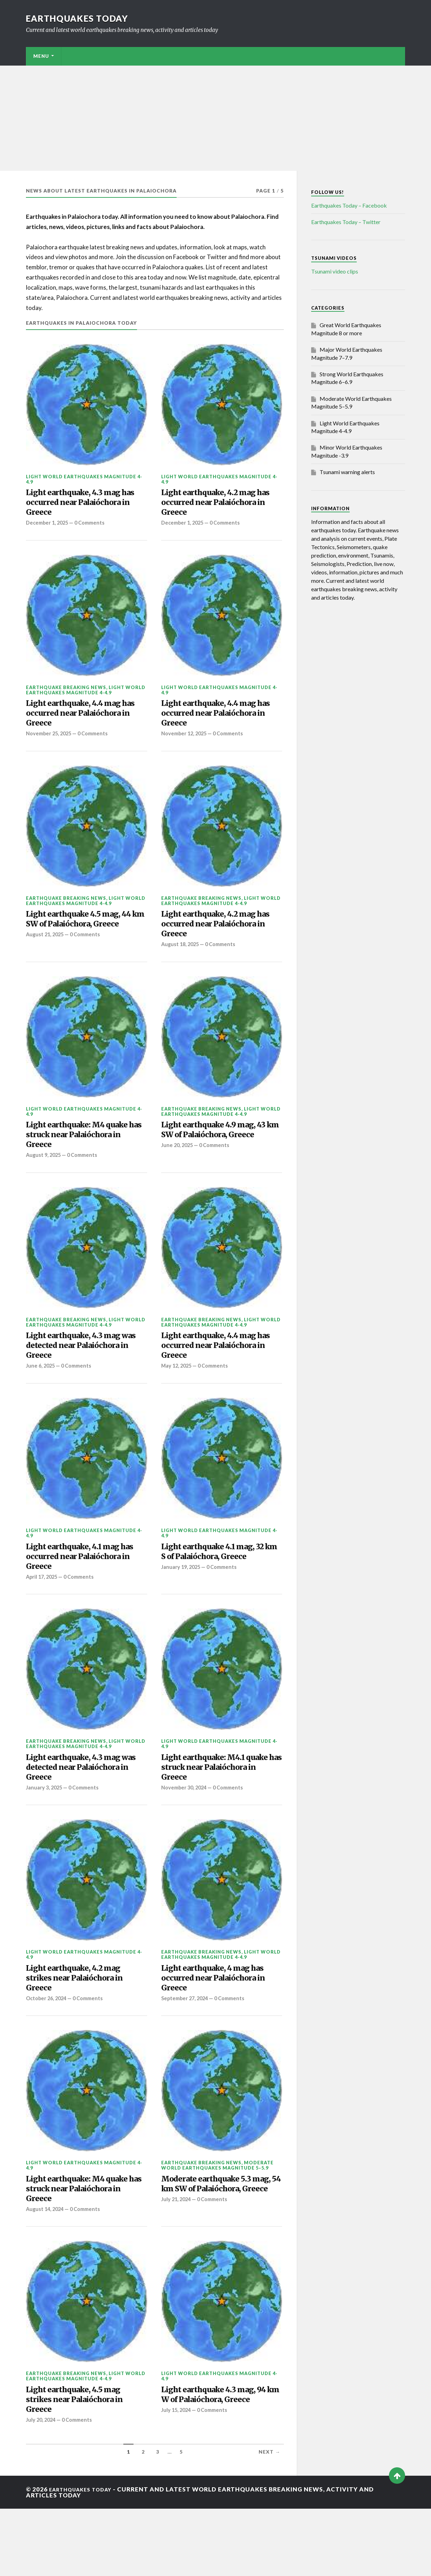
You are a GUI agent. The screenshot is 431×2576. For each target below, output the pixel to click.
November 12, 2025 (185, 747)
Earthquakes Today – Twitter (346, 221)
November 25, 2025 (50, 747)
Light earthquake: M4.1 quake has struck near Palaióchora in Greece (210, 1811)
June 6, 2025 (41, 1399)
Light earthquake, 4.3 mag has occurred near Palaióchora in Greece (82, 506)
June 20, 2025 (178, 1182)
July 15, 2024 (177, 2487)
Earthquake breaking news (66, 694)
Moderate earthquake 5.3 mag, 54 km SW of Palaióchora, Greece (214, 2246)
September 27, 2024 (186, 2052)
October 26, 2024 (47, 2052)
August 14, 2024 (46, 2269)
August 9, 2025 (44, 1182)
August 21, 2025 (46, 964)
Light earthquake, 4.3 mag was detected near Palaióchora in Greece (82, 1376)
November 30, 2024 (185, 1834)
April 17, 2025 (43, 1617)
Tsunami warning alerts (347, 471)
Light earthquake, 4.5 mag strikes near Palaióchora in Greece (83, 2463)
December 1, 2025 (48, 529)
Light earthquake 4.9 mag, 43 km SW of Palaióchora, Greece (217, 1158)
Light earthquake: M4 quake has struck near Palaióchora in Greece (86, 1158)
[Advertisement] (215, 118)
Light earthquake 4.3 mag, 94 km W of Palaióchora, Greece (217, 2463)
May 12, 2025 (177, 1399)
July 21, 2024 (177, 2269)
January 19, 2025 (182, 1617)
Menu (41, 56)
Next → (269, 2519)
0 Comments (93, 529)
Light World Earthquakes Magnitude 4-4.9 (84, 479)
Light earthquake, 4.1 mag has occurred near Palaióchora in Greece (81, 1593)
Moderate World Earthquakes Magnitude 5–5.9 (217, 2219)
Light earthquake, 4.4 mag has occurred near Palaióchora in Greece (82, 723)
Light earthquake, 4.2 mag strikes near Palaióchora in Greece (83, 2028)
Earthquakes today (82, 18)
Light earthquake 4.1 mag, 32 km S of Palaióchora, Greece (216, 1593)
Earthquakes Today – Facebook (349, 205)
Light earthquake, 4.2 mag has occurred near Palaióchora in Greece (217, 506)
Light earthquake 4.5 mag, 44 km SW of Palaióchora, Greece (82, 941)
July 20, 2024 (42, 2487)
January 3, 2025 (45, 1834)
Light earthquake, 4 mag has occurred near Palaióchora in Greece (213, 2028)
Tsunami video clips (334, 271)
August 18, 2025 (181, 964)
